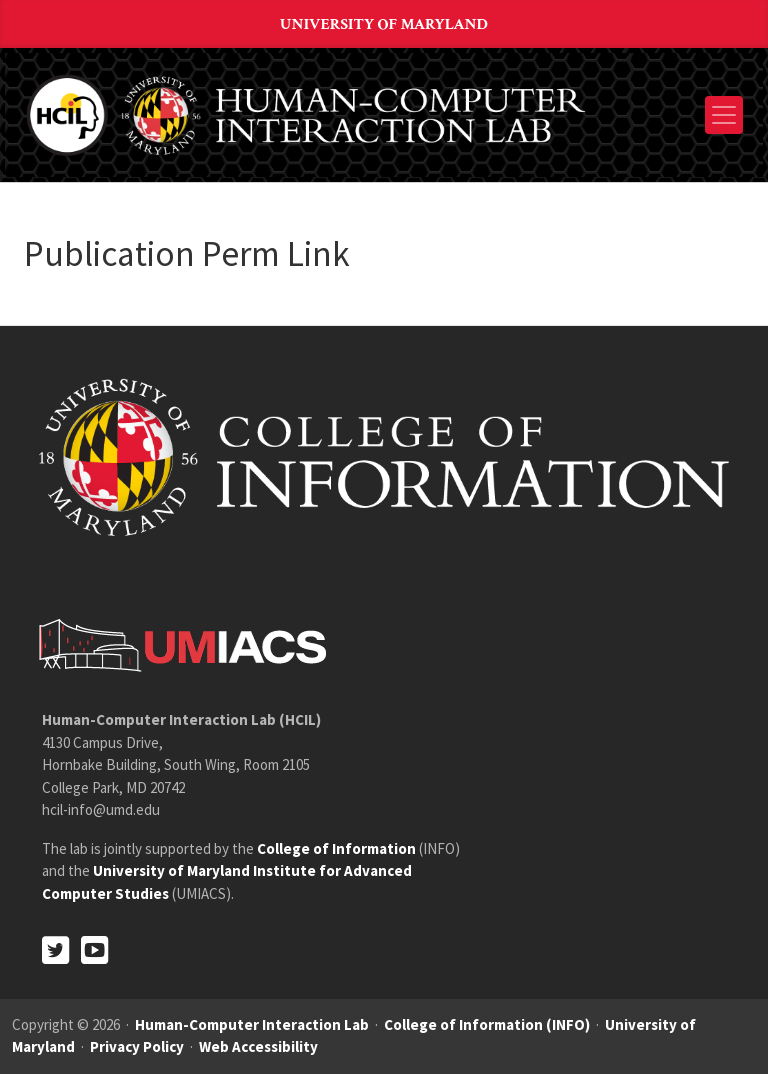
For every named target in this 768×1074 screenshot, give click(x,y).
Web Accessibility (258, 1046)
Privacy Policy (137, 1046)
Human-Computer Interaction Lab (252, 1024)
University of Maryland (384, 24)
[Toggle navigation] (724, 115)
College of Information (336, 848)
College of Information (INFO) (487, 1024)
